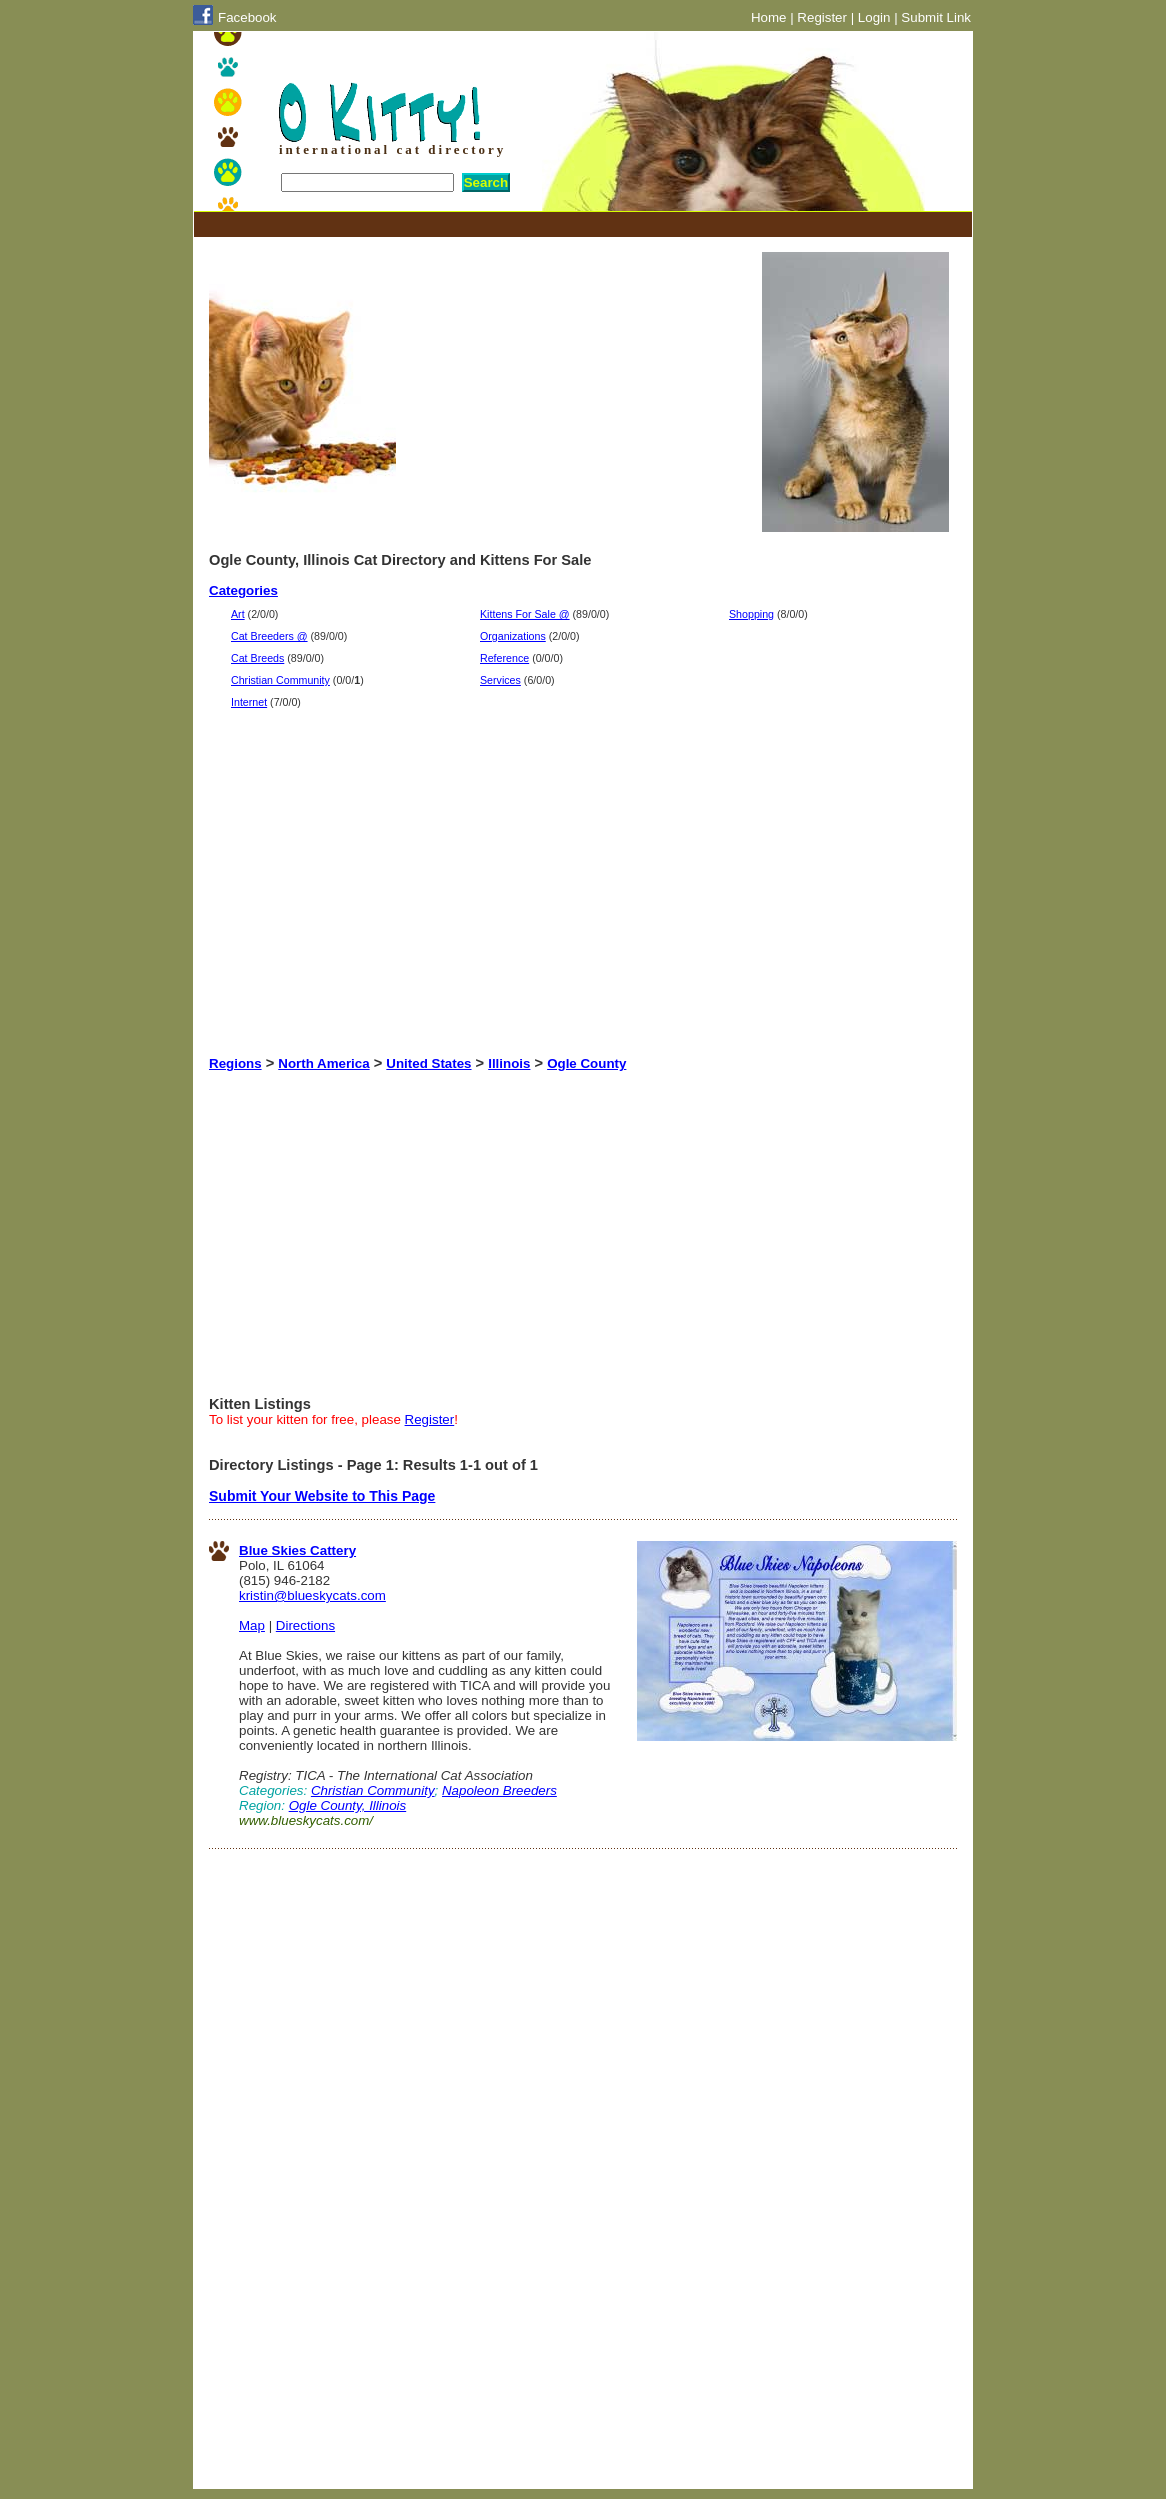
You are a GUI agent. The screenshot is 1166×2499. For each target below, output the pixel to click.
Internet (249, 702)
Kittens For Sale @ (525, 614)
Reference (504, 658)
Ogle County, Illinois (348, 1805)
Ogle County (586, 1063)
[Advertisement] (573, 224)
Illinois (509, 1063)
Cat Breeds (257, 658)
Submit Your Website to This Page (322, 1496)
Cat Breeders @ (269, 636)
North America (323, 1063)
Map (252, 1625)
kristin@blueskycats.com (312, 1595)
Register (822, 17)
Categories (243, 590)
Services (500, 680)
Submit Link (936, 17)
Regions (235, 1063)
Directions (305, 1625)
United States (428, 1063)
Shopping (751, 614)
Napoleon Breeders (499, 1790)
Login (874, 17)
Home (769, 17)
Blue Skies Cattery (297, 1550)
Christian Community (280, 680)
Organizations (513, 636)
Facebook (247, 17)
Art (238, 614)
